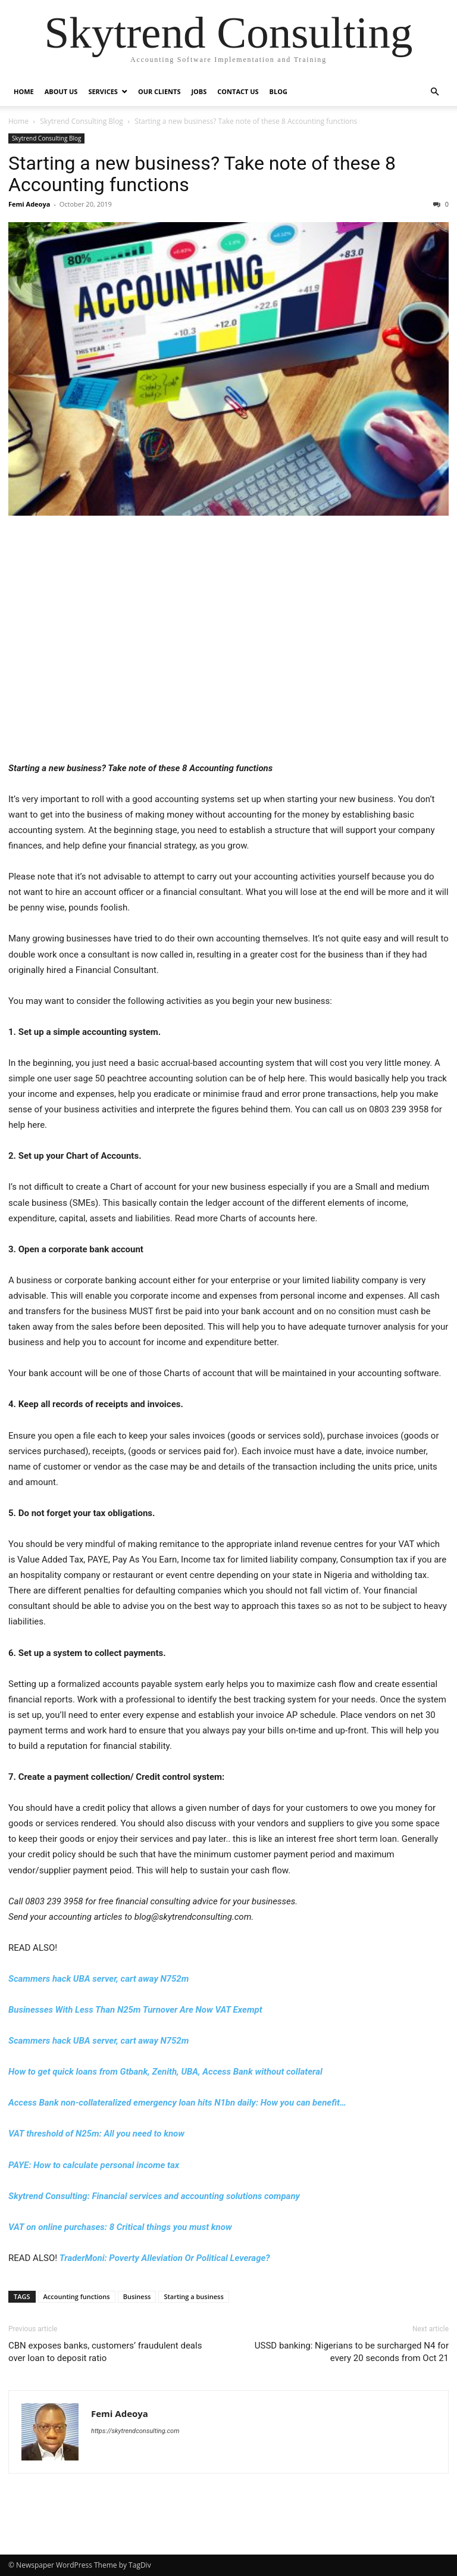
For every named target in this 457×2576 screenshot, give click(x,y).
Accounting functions (76, 2296)
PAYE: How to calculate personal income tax (93, 2165)
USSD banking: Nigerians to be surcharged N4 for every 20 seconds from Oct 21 (352, 2351)
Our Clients (159, 91)
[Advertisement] (228, 646)
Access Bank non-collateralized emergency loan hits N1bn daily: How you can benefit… (177, 2102)
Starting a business (193, 2296)
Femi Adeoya (29, 203)
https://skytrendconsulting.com (135, 2431)
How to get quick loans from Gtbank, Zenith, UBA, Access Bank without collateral (165, 2071)
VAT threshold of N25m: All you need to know (96, 2133)
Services (103, 91)
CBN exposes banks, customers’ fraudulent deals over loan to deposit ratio (105, 2351)
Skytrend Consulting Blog (81, 121)
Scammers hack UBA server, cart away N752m (98, 1978)
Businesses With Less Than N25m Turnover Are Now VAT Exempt (135, 2009)
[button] (434, 92)
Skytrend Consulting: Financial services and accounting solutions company (154, 2196)
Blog (278, 91)
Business (137, 2296)
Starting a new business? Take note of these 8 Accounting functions (202, 174)
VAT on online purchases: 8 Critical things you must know (120, 2227)
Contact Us (237, 91)
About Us (61, 91)
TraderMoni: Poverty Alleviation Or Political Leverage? (165, 2258)
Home (24, 91)
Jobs (198, 91)
